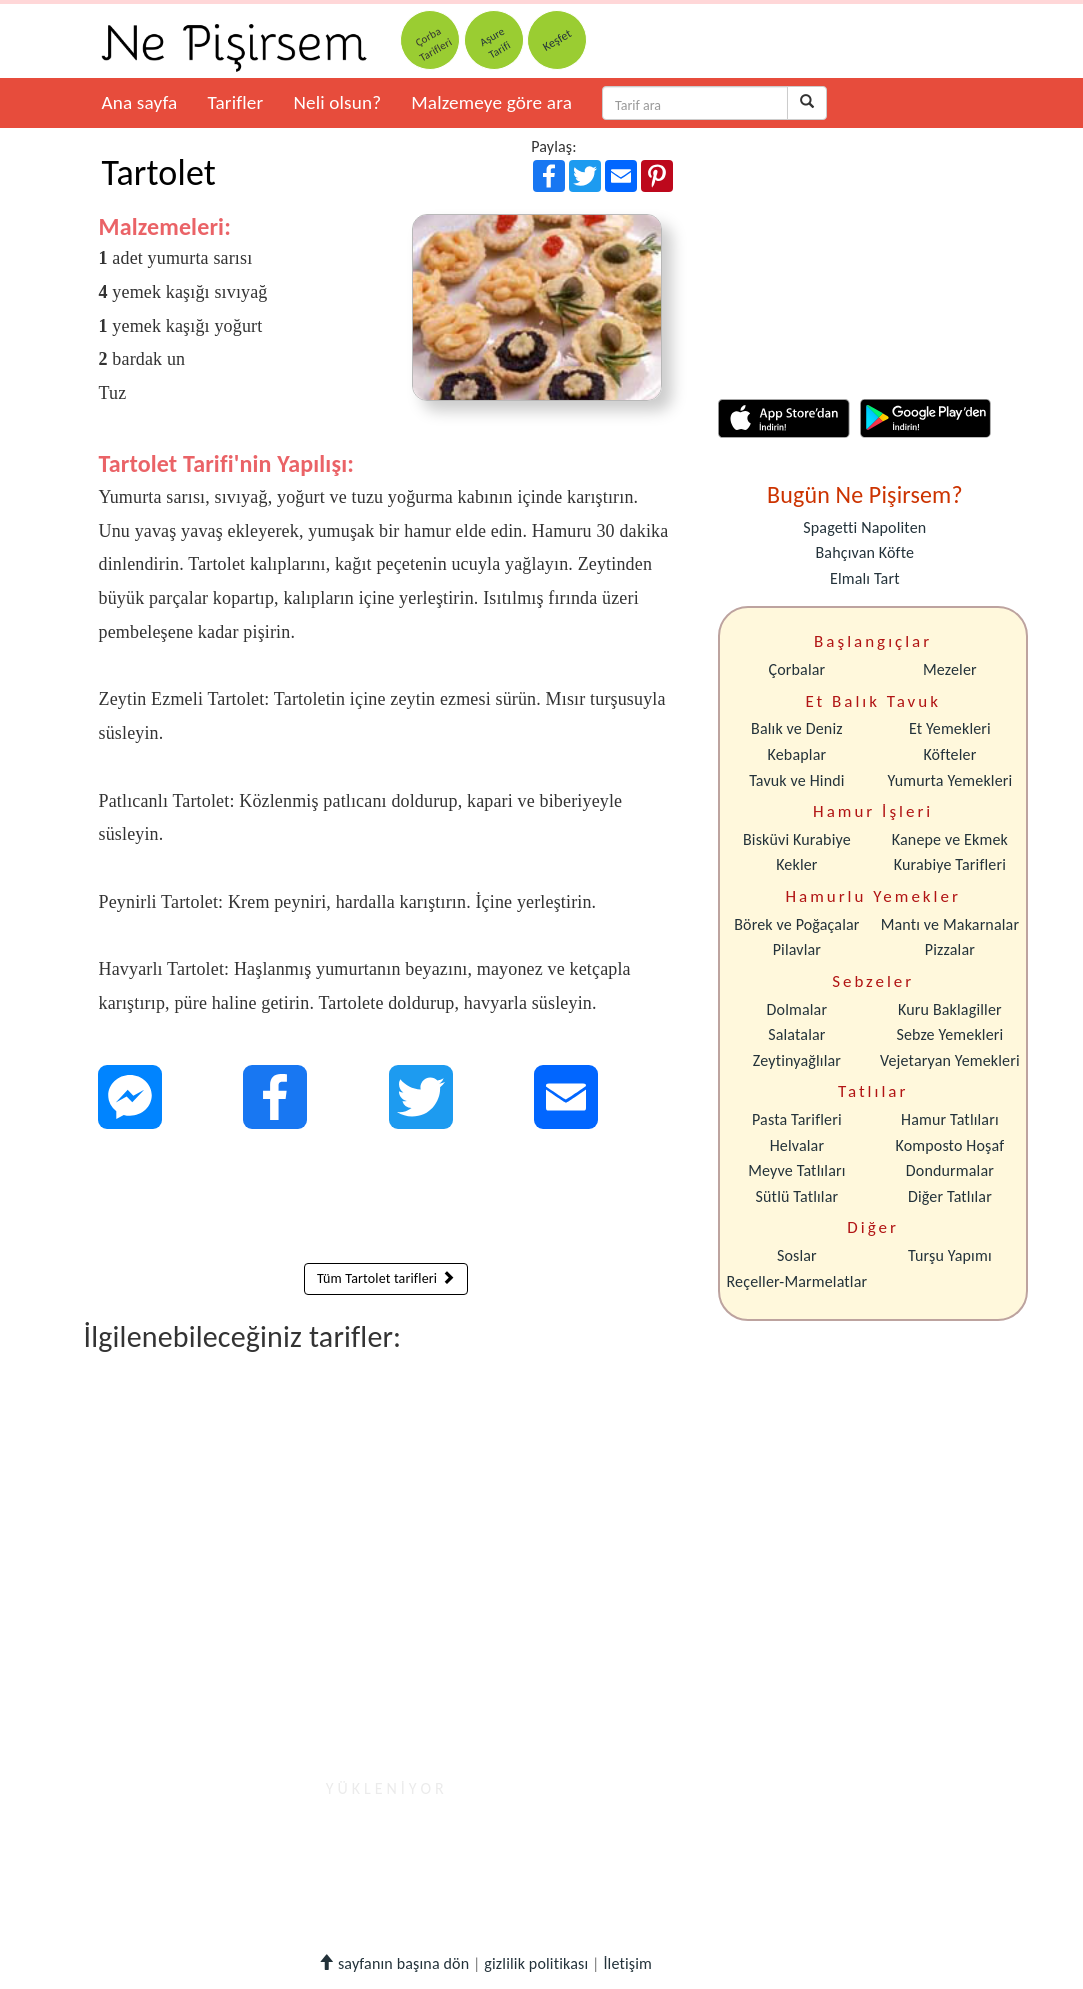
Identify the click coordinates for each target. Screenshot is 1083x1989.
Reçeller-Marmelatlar (797, 1281)
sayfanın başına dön (393, 1963)
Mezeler (950, 669)
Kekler (796, 864)
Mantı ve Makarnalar (950, 924)
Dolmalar (797, 1009)
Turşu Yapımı (950, 1255)
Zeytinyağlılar (797, 1060)
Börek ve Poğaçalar (796, 924)
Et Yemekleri (950, 728)
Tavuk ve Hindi (796, 780)
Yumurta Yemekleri (949, 780)
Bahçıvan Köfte (865, 552)
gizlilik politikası (536, 1963)
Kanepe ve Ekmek (950, 839)
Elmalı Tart (865, 578)
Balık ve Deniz (797, 728)
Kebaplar (797, 754)
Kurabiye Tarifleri (950, 864)
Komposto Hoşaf (950, 1145)
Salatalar (796, 1034)
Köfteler (949, 754)
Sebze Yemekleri (949, 1034)
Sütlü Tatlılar (797, 1196)
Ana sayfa (140, 102)
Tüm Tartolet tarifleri (386, 1278)
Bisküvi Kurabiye (797, 839)
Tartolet (159, 173)
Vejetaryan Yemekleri (950, 1060)
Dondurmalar (950, 1170)
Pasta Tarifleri (797, 1119)
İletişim (627, 1963)
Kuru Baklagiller (950, 1009)
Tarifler (235, 102)
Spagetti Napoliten (864, 527)
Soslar (797, 1255)
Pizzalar (950, 949)
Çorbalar (796, 669)
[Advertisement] (386, 1201)
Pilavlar (797, 949)
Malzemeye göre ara (491, 102)
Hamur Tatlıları (950, 1119)
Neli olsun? (337, 102)
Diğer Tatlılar (950, 1196)
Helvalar (797, 1145)
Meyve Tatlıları (796, 1170)
